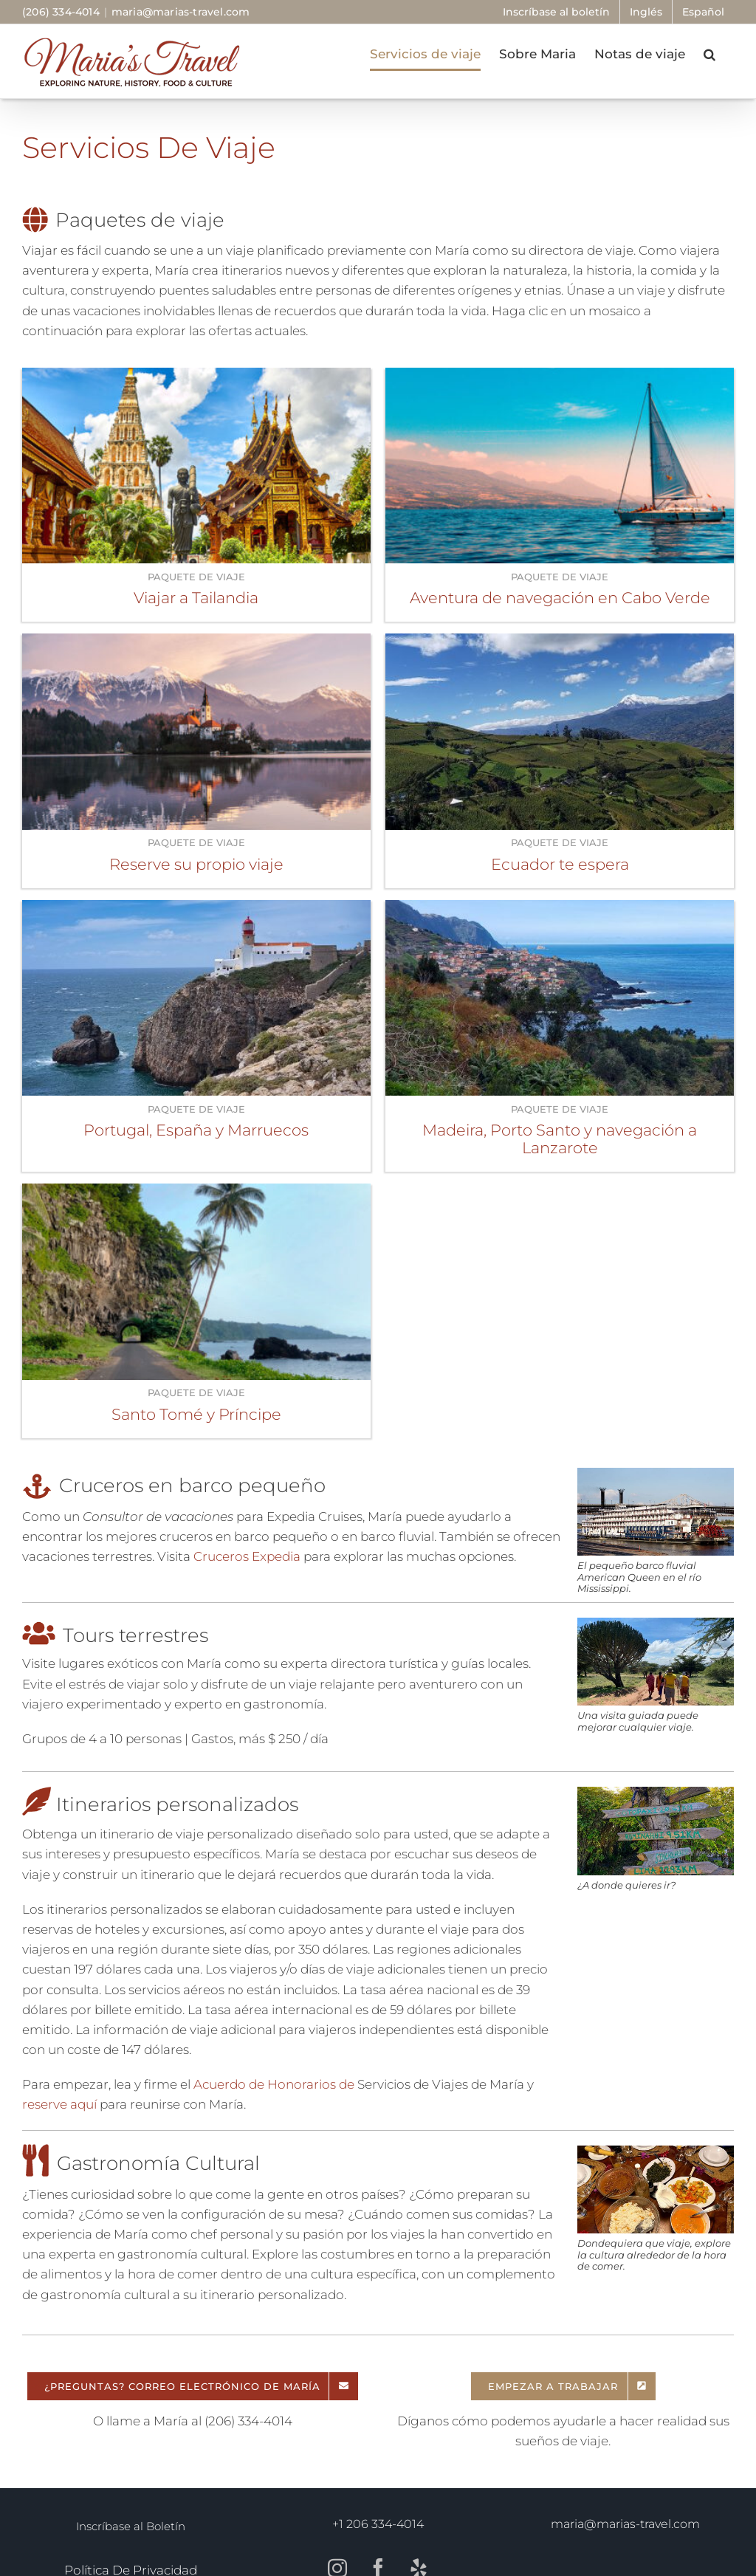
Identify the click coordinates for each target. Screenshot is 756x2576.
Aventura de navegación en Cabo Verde (560, 597)
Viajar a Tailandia (196, 597)
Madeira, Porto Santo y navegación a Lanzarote (559, 1139)
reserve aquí (59, 2104)
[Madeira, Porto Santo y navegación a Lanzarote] (559, 909)
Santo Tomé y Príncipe (196, 1414)
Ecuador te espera (560, 864)
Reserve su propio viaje (196, 864)
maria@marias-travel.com (180, 11)
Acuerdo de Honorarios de (273, 2084)
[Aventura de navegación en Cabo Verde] (559, 377)
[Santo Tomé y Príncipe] (196, 1193)
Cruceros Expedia (245, 1556)
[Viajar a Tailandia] (196, 377)
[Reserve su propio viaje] (196, 643)
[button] (709, 53)
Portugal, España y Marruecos (196, 1130)
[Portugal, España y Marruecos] (196, 909)
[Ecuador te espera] (559, 643)
